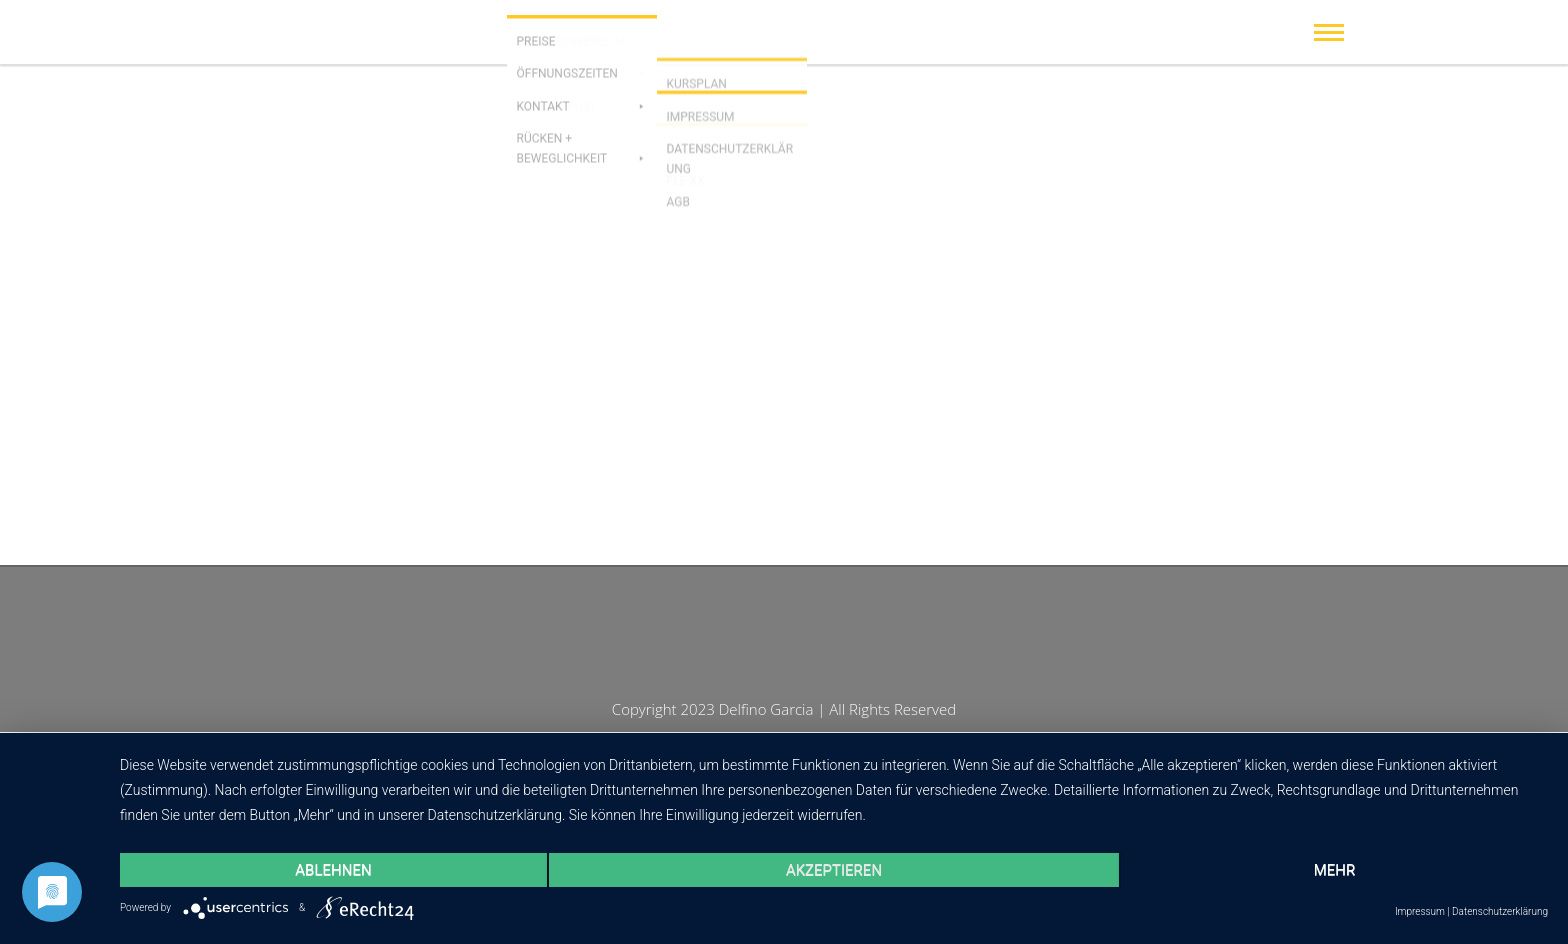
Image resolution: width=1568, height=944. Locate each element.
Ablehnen (333, 870)
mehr (1335, 870)
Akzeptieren (834, 870)
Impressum (1420, 911)
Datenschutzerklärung (1500, 911)
